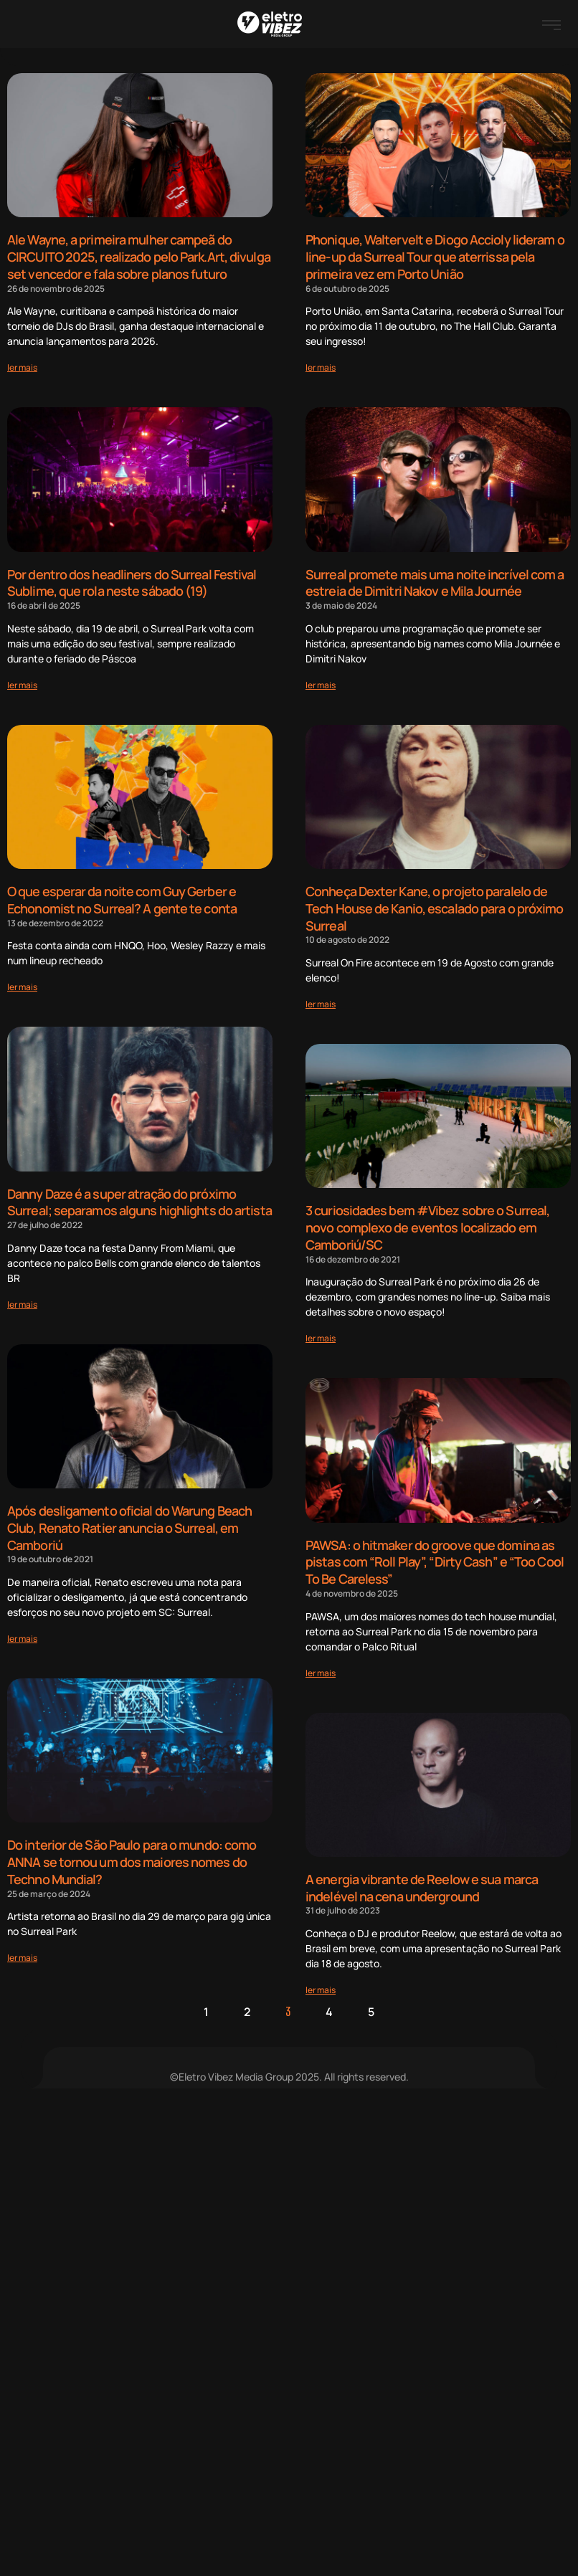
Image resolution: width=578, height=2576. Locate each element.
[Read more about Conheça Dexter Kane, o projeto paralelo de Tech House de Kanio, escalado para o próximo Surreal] (320, 997)
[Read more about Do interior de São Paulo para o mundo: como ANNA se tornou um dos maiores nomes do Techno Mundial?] (22, 1944)
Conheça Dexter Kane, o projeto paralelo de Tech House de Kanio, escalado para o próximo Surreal (434, 903)
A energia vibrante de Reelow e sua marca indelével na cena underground (421, 1874)
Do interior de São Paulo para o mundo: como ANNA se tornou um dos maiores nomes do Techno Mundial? (131, 1850)
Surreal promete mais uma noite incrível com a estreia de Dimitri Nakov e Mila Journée (434, 580)
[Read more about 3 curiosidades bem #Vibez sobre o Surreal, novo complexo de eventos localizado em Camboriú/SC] (320, 1328)
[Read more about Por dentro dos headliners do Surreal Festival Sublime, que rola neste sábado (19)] (22, 680)
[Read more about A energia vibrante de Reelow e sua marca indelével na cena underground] (320, 1975)
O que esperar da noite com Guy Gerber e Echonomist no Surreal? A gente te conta (122, 895)
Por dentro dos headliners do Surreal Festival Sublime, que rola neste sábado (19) (132, 580)
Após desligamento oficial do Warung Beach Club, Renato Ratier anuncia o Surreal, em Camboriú (129, 1519)
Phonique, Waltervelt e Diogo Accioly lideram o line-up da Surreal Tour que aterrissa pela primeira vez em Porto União (434, 255)
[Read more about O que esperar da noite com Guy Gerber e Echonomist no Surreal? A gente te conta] (22, 980)
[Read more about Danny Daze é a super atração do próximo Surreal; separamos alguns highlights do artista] (22, 1296)
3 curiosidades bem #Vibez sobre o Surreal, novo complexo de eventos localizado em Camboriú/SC (427, 1219)
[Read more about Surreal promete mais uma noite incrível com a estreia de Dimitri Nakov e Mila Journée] (320, 680)
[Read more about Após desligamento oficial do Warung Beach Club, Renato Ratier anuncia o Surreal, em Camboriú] (22, 1628)
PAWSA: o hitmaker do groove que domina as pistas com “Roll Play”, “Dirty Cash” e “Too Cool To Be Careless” (434, 1551)
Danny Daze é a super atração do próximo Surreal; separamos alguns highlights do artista (139, 1195)
